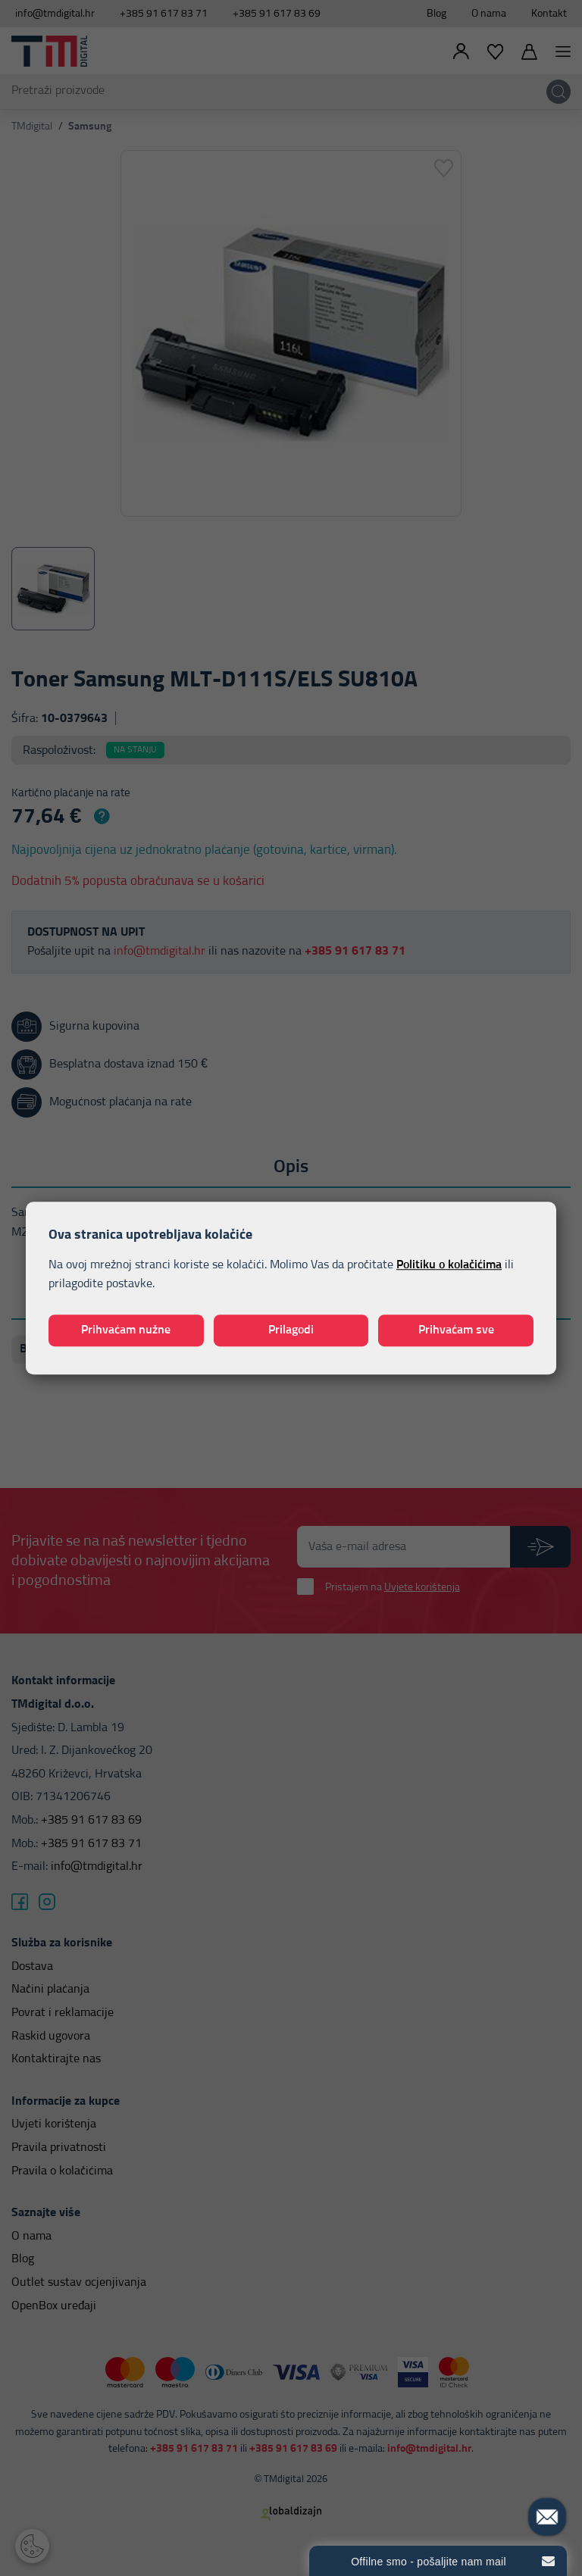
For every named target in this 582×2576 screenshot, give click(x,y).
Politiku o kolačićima (449, 1264)
